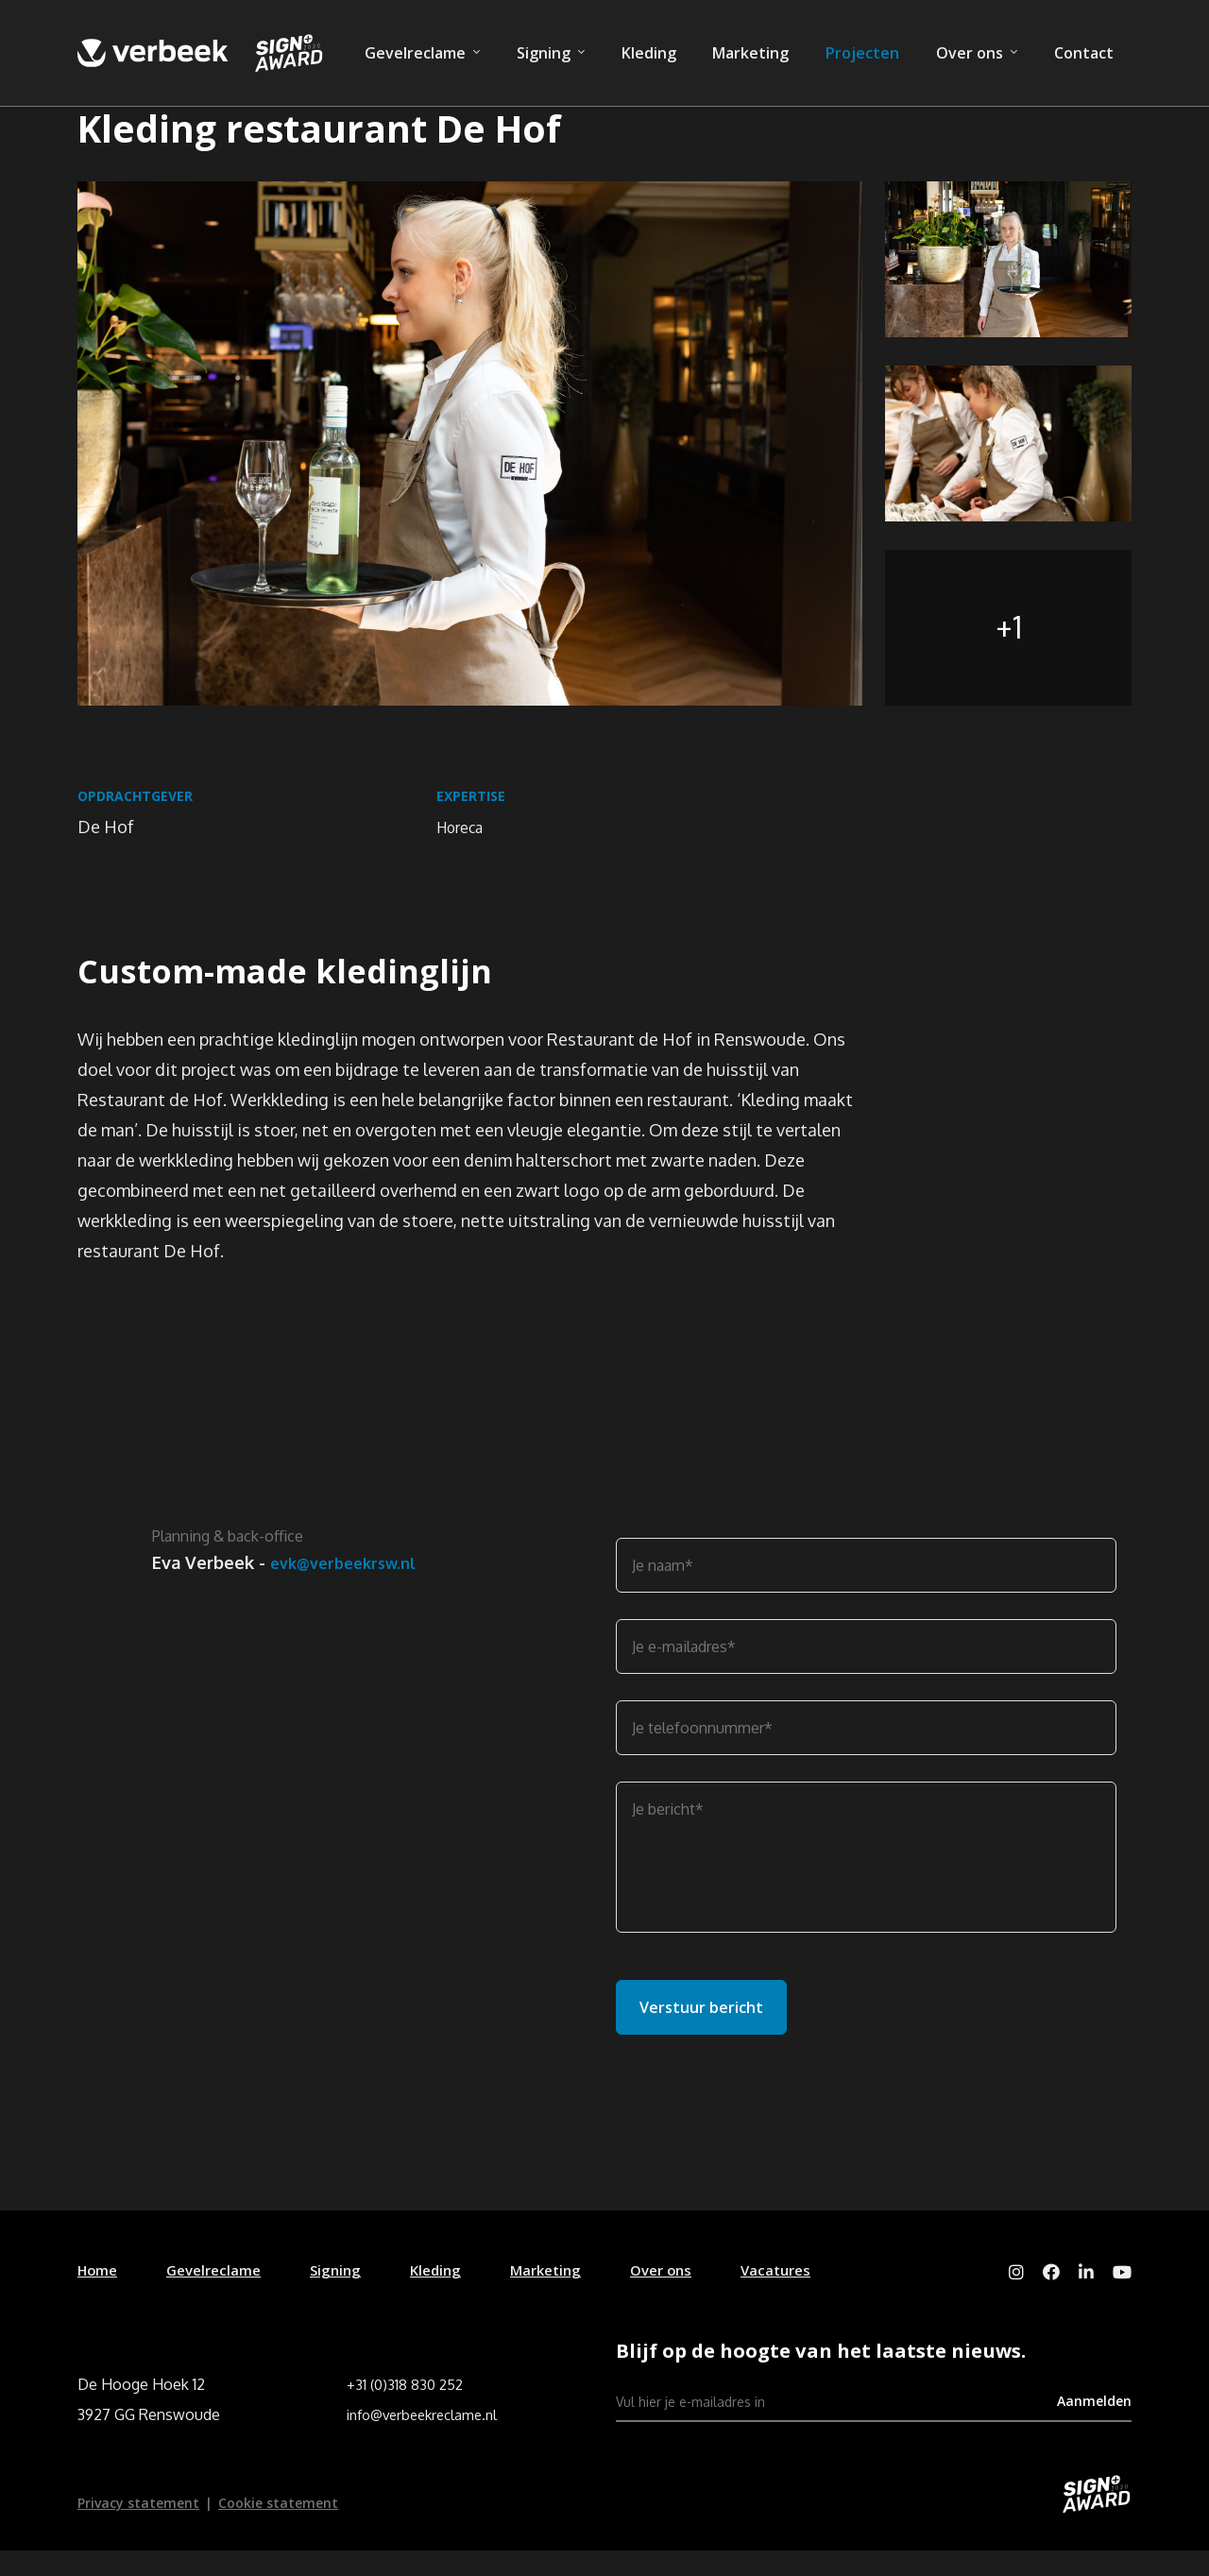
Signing (543, 53)
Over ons (969, 53)
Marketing (750, 53)
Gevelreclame (415, 53)
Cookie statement (278, 2528)
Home (99, 2291)
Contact (1084, 53)
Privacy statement (138, 2528)
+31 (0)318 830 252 (407, 2409)
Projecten (862, 53)
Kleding (649, 53)
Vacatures (806, 2291)
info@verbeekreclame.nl (429, 2440)
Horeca (464, 837)
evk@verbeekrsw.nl (232, 1609)
